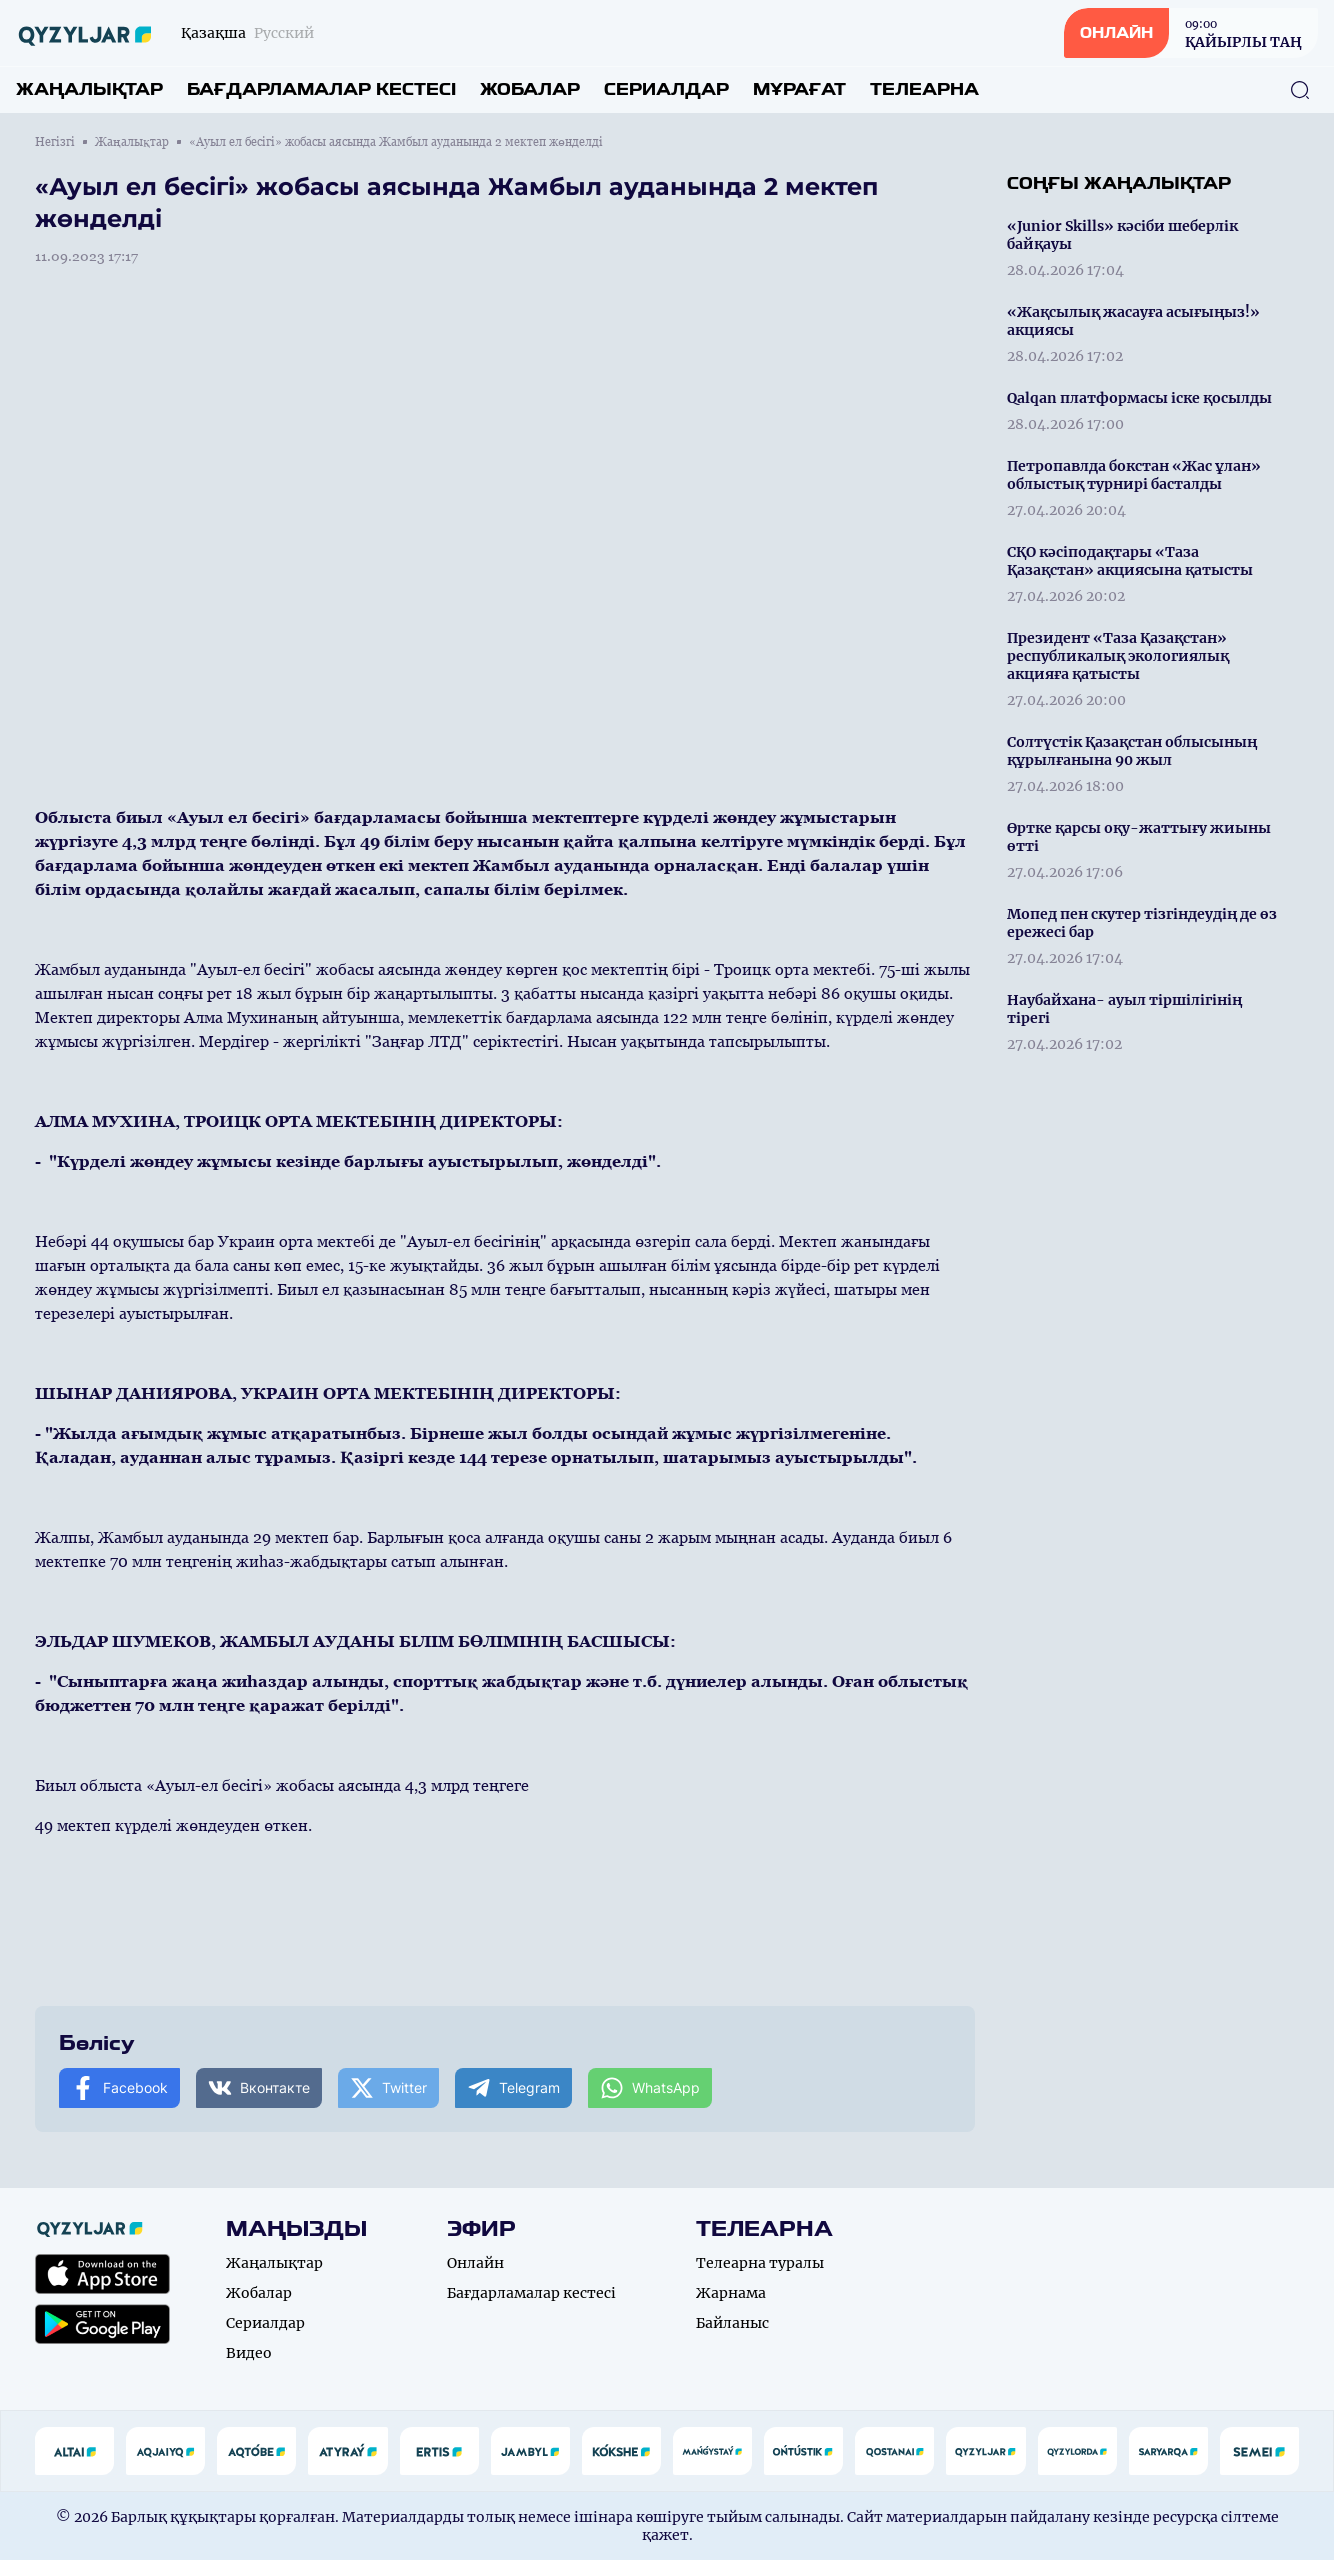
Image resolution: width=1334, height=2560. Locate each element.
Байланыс (732, 2323)
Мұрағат (799, 89)
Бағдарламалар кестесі (321, 89)
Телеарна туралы (760, 2263)
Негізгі (55, 142)
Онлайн (475, 2263)
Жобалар (530, 89)
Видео (249, 2353)
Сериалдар (666, 89)
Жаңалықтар (89, 89)
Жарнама (731, 2293)
